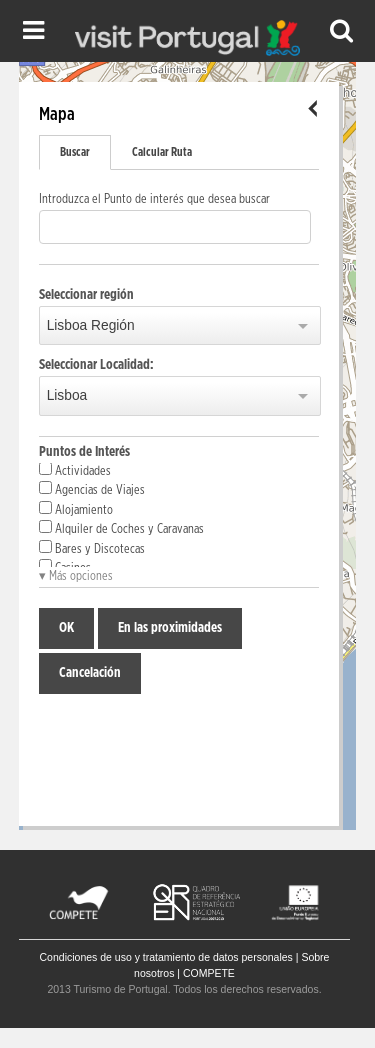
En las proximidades (170, 628)
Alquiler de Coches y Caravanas (121, 528)
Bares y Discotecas (92, 548)
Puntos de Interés (84, 452)
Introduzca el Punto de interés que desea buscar (154, 199)
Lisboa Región (91, 325)
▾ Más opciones (76, 576)
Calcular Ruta (162, 152)
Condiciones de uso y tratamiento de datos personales (166, 957)
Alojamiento (76, 509)
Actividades (75, 470)
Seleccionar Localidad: (96, 365)
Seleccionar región (86, 295)
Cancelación (90, 673)
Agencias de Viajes (92, 489)
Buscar (75, 152)
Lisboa (67, 395)
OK (66, 628)
